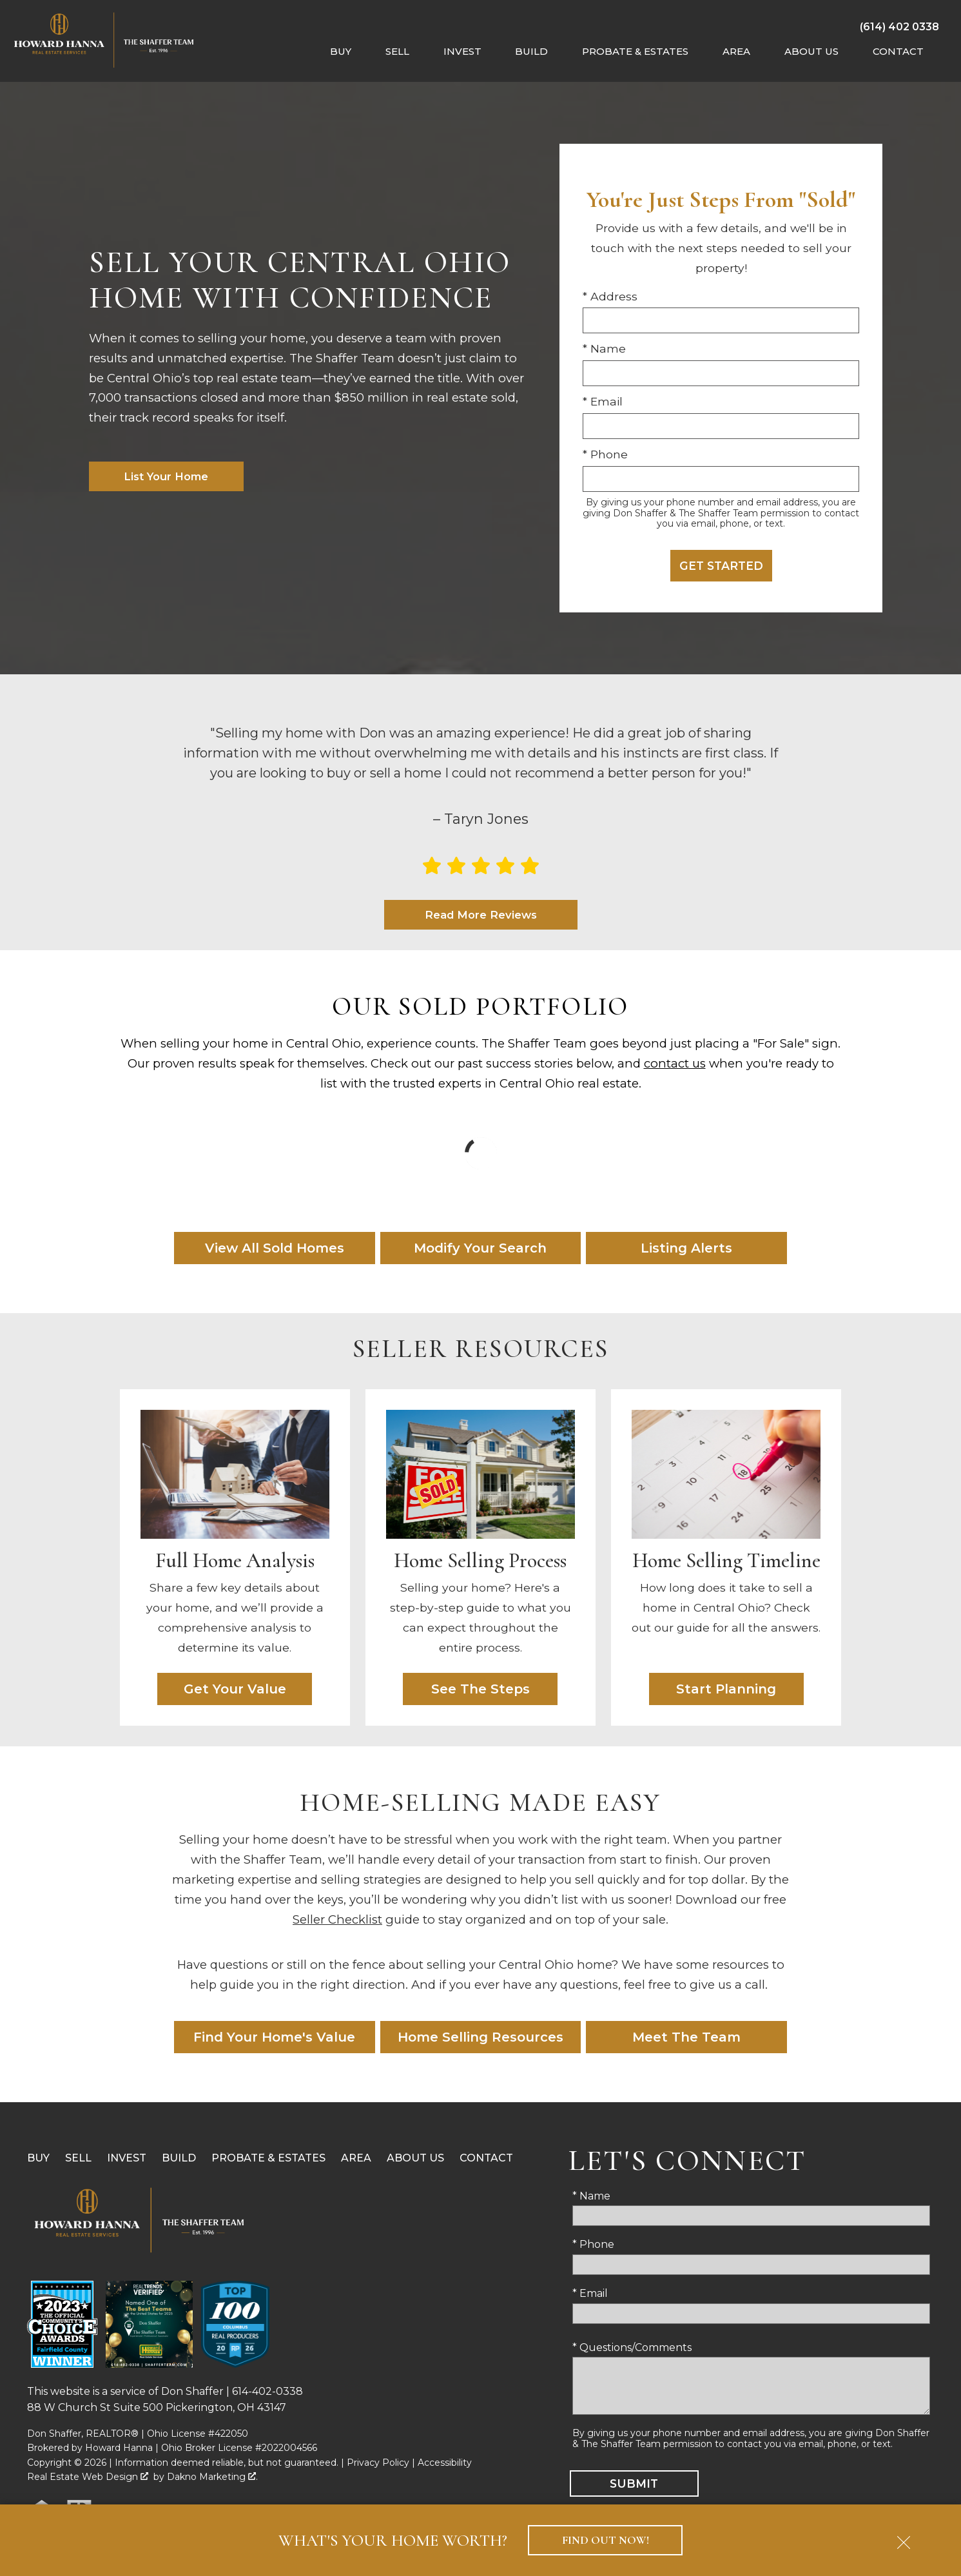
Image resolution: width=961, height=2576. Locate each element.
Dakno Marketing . (212, 2477)
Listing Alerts (686, 1249)
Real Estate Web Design (87, 2477)
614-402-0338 (267, 2392)
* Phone (605, 454)
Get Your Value (235, 1690)
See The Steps (480, 1690)
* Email (603, 401)
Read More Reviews (480, 915)
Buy (38, 2158)
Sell (78, 2158)
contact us (675, 1064)
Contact (486, 2158)
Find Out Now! (605, 2540)
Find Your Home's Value (274, 2037)
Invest (126, 2158)
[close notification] (903, 2538)
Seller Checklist (337, 1920)
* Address (610, 296)
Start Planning (726, 1690)
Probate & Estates (268, 2158)
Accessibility (445, 2463)
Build (179, 2158)
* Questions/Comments (632, 2348)
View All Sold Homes (274, 1249)
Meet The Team (686, 2037)
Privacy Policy (378, 2463)
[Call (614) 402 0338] (899, 26)
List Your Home (166, 476)
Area (356, 2158)
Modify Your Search (480, 1249)
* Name (604, 348)
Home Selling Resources (480, 2037)
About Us (415, 2158)
